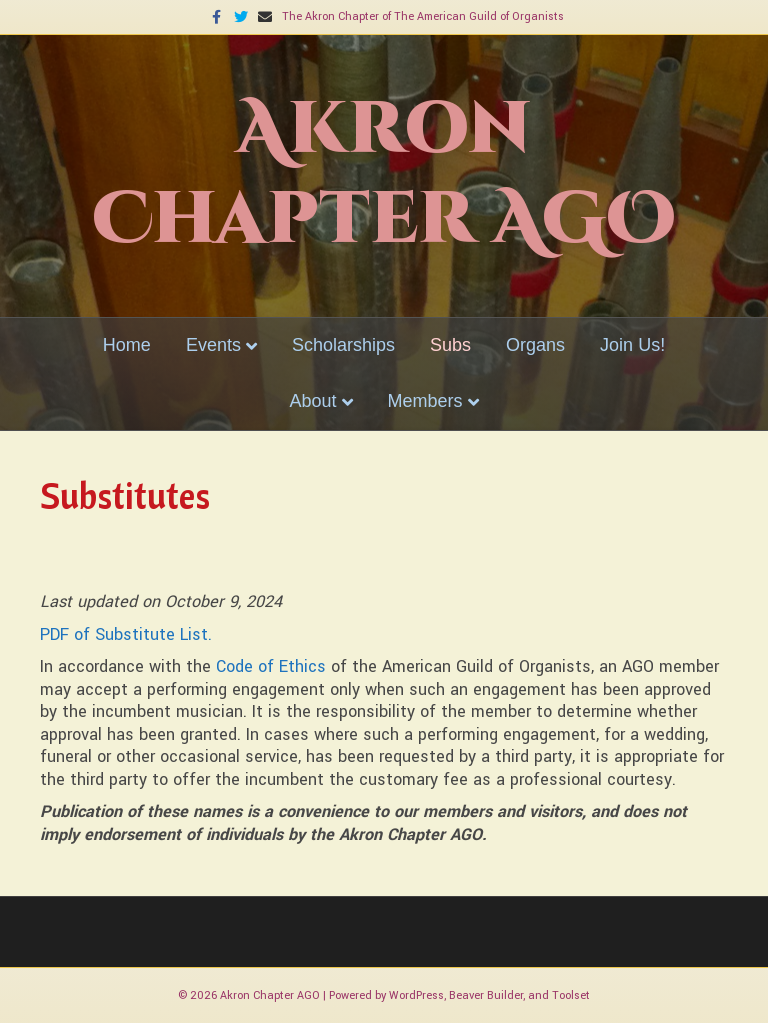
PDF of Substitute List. (126, 634)
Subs (450, 345)
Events (213, 345)
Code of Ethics (271, 666)
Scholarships (343, 345)
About (312, 401)
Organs (535, 345)
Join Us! (632, 345)
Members (425, 401)
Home (127, 345)
